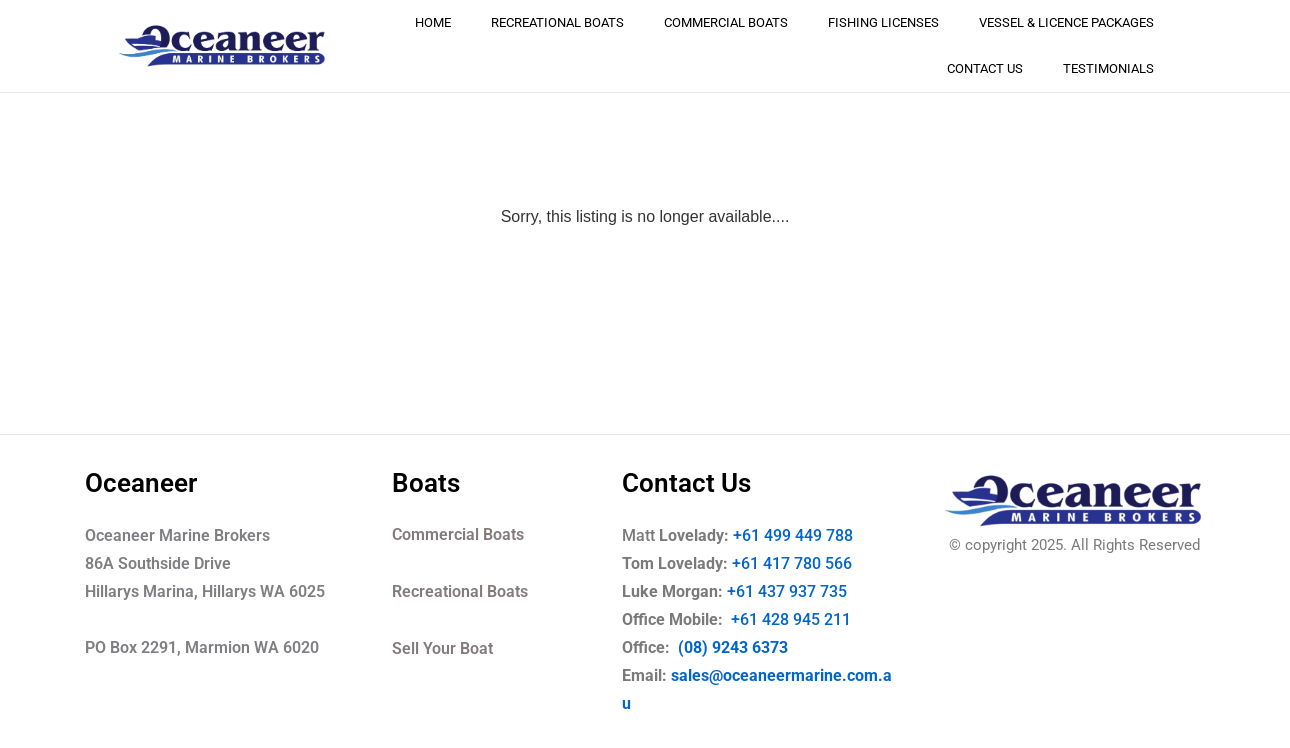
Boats (426, 483)
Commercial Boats (726, 22)
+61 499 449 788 (793, 535)
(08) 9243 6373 (731, 647)
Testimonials (1108, 68)
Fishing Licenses (883, 22)
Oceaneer (141, 483)
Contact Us (985, 68)
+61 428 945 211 (805, 619)
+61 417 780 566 (792, 563)
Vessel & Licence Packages (1066, 22)
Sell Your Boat (442, 648)
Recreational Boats (557, 22)
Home (433, 22)
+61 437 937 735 (801, 591)
